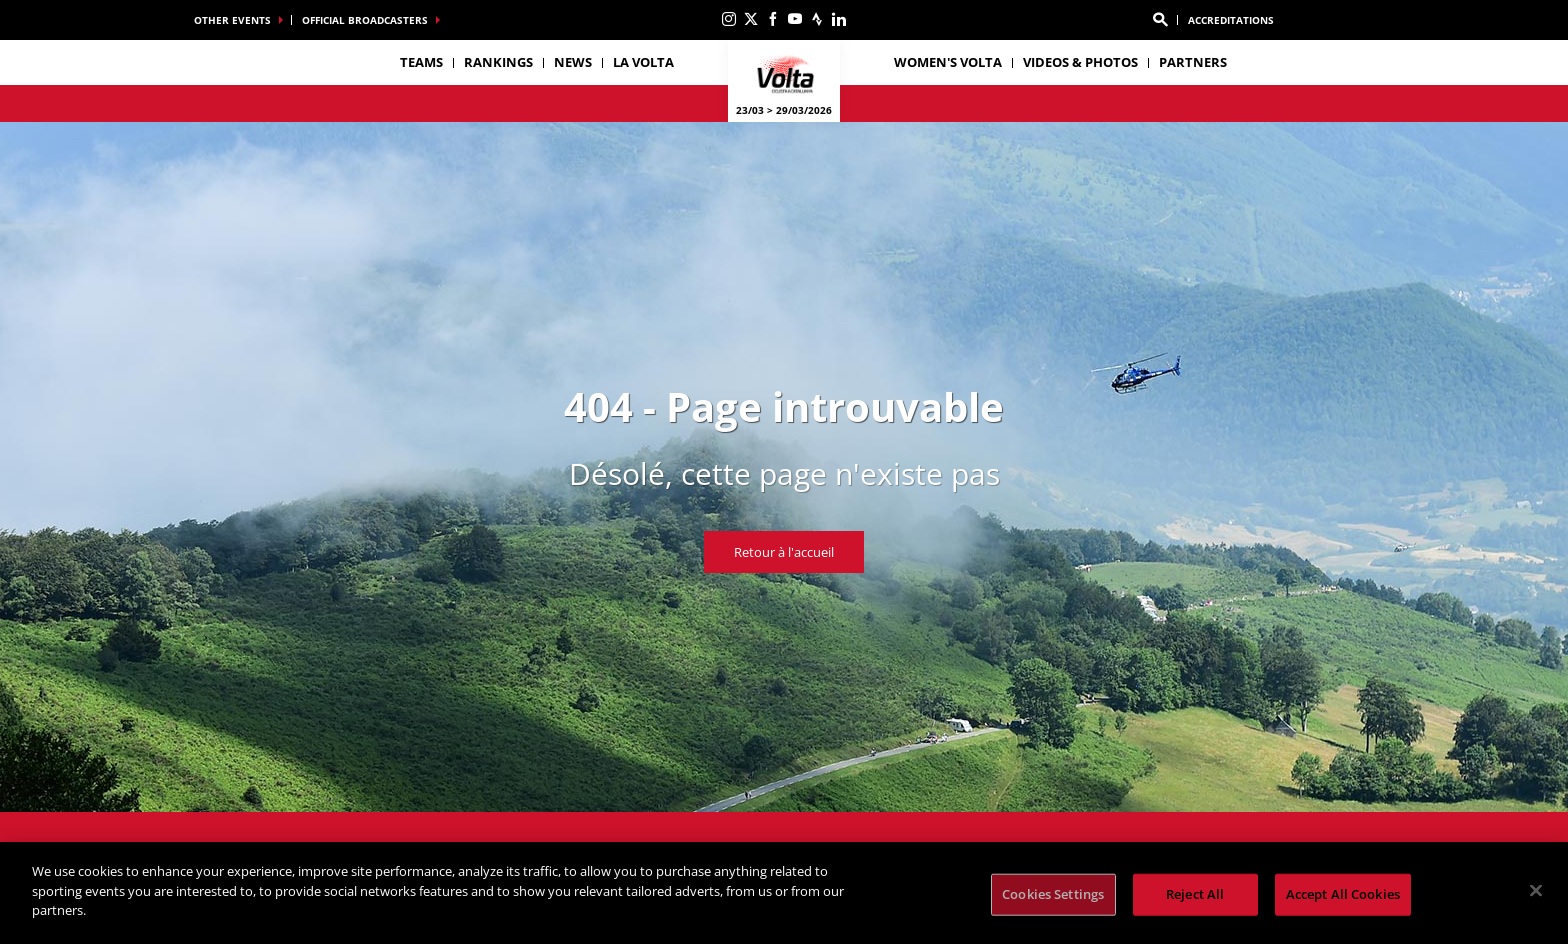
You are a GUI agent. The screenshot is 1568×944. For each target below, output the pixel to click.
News (573, 62)
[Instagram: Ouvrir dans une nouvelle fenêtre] (729, 19)
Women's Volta (948, 62)
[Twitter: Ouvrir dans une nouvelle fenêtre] (751, 19)
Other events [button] (232, 20)
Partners (1193, 62)
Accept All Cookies (1343, 894)
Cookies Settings (1053, 894)
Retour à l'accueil (784, 552)
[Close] (1536, 891)
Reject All (1195, 894)
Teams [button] (421, 62)
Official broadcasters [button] (365, 20)
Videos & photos (1080, 62)
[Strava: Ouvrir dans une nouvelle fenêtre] (817, 19)
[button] (1160, 20)
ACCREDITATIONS (1231, 20)
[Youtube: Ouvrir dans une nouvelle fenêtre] (795, 19)
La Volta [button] (643, 62)
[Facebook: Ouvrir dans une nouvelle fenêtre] (773, 19)
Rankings (498, 62)
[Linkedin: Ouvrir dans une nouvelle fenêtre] (839, 19)
